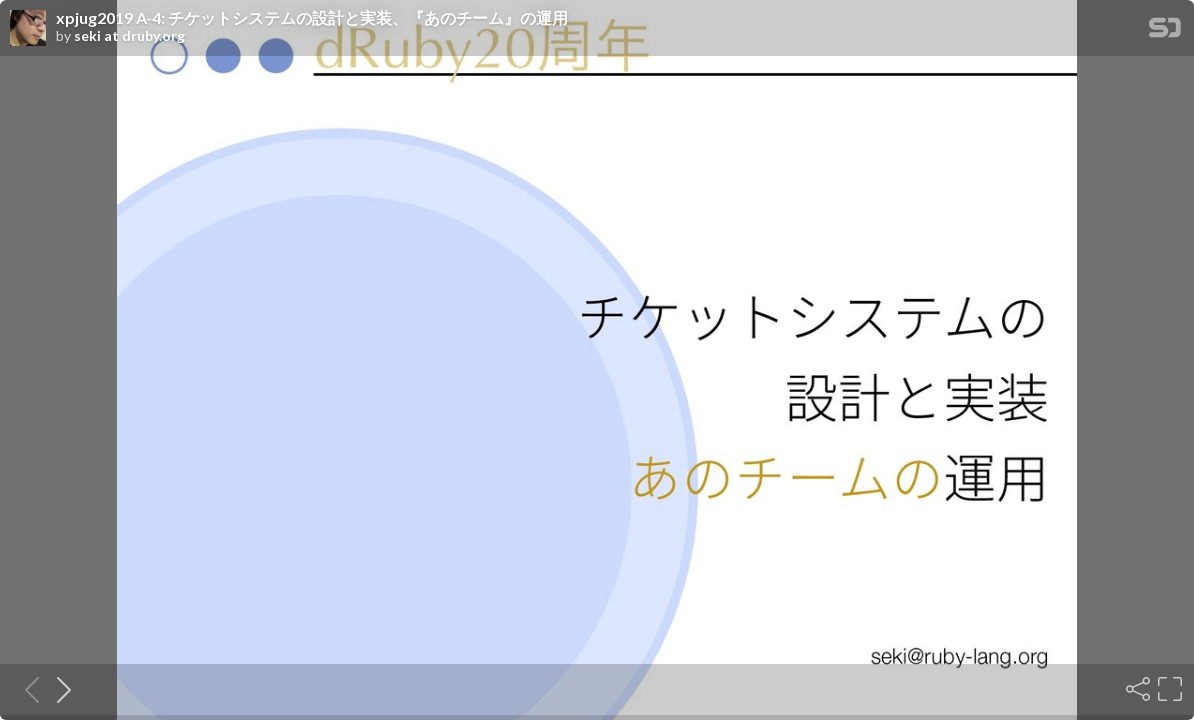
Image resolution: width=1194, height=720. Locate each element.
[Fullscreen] (1168, 689)
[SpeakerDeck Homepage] (1165, 31)
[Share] (1136, 689)
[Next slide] (58, 689)
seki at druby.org (129, 36)
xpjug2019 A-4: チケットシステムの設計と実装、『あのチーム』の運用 (312, 18)
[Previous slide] (26, 689)
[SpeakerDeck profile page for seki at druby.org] (28, 29)
